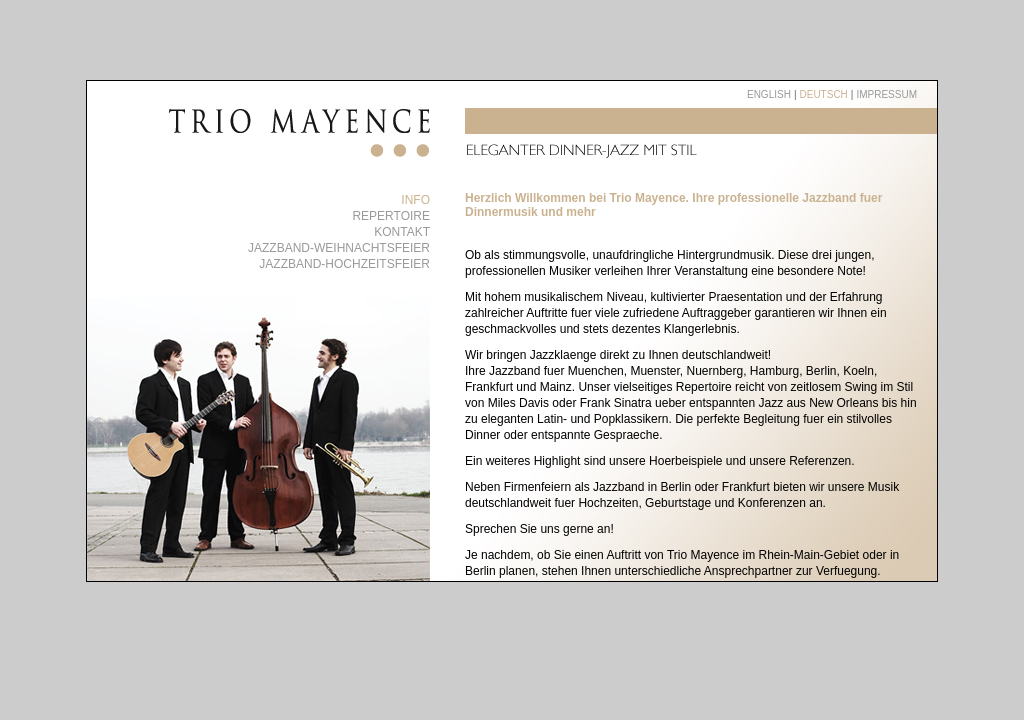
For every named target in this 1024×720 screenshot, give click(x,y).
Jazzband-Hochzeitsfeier (344, 264)
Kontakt (402, 232)
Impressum (886, 94)
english (769, 94)
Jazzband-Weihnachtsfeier (339, 248)
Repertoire (391, 216)
